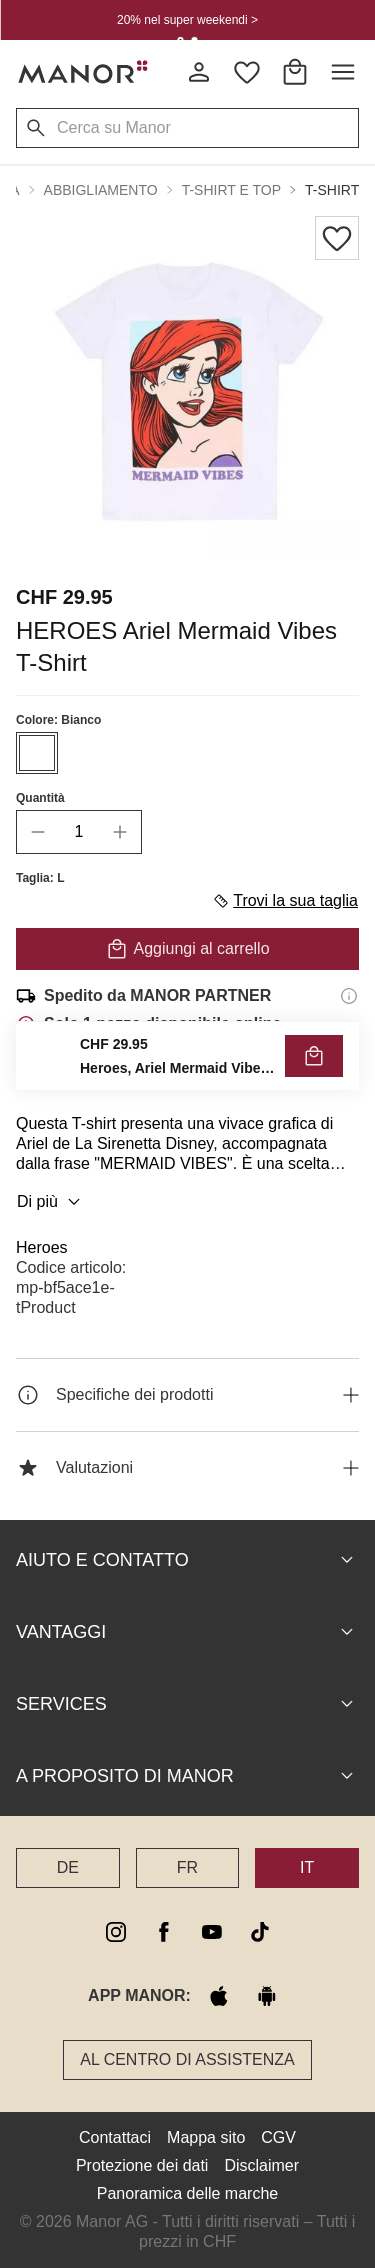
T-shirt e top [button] (231, 190)
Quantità (40, 798)
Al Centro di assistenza (187, 2059)
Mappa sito (206, 2137)
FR (187, 1867)
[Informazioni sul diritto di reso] (349, 1080)
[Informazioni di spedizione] (349, 996)
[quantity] (79, 832)
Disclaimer (261, 2165)
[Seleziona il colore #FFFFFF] (37, 753)
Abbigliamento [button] (101, 190)
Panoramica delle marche (187, 2193)
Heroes (42, 1247)
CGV (278, 2137)
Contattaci (115, 2137)
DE (68, 1867)
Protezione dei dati (142, 2165)
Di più (51, 1202)
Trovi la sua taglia (285, 901)
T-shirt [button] (332, 190)
